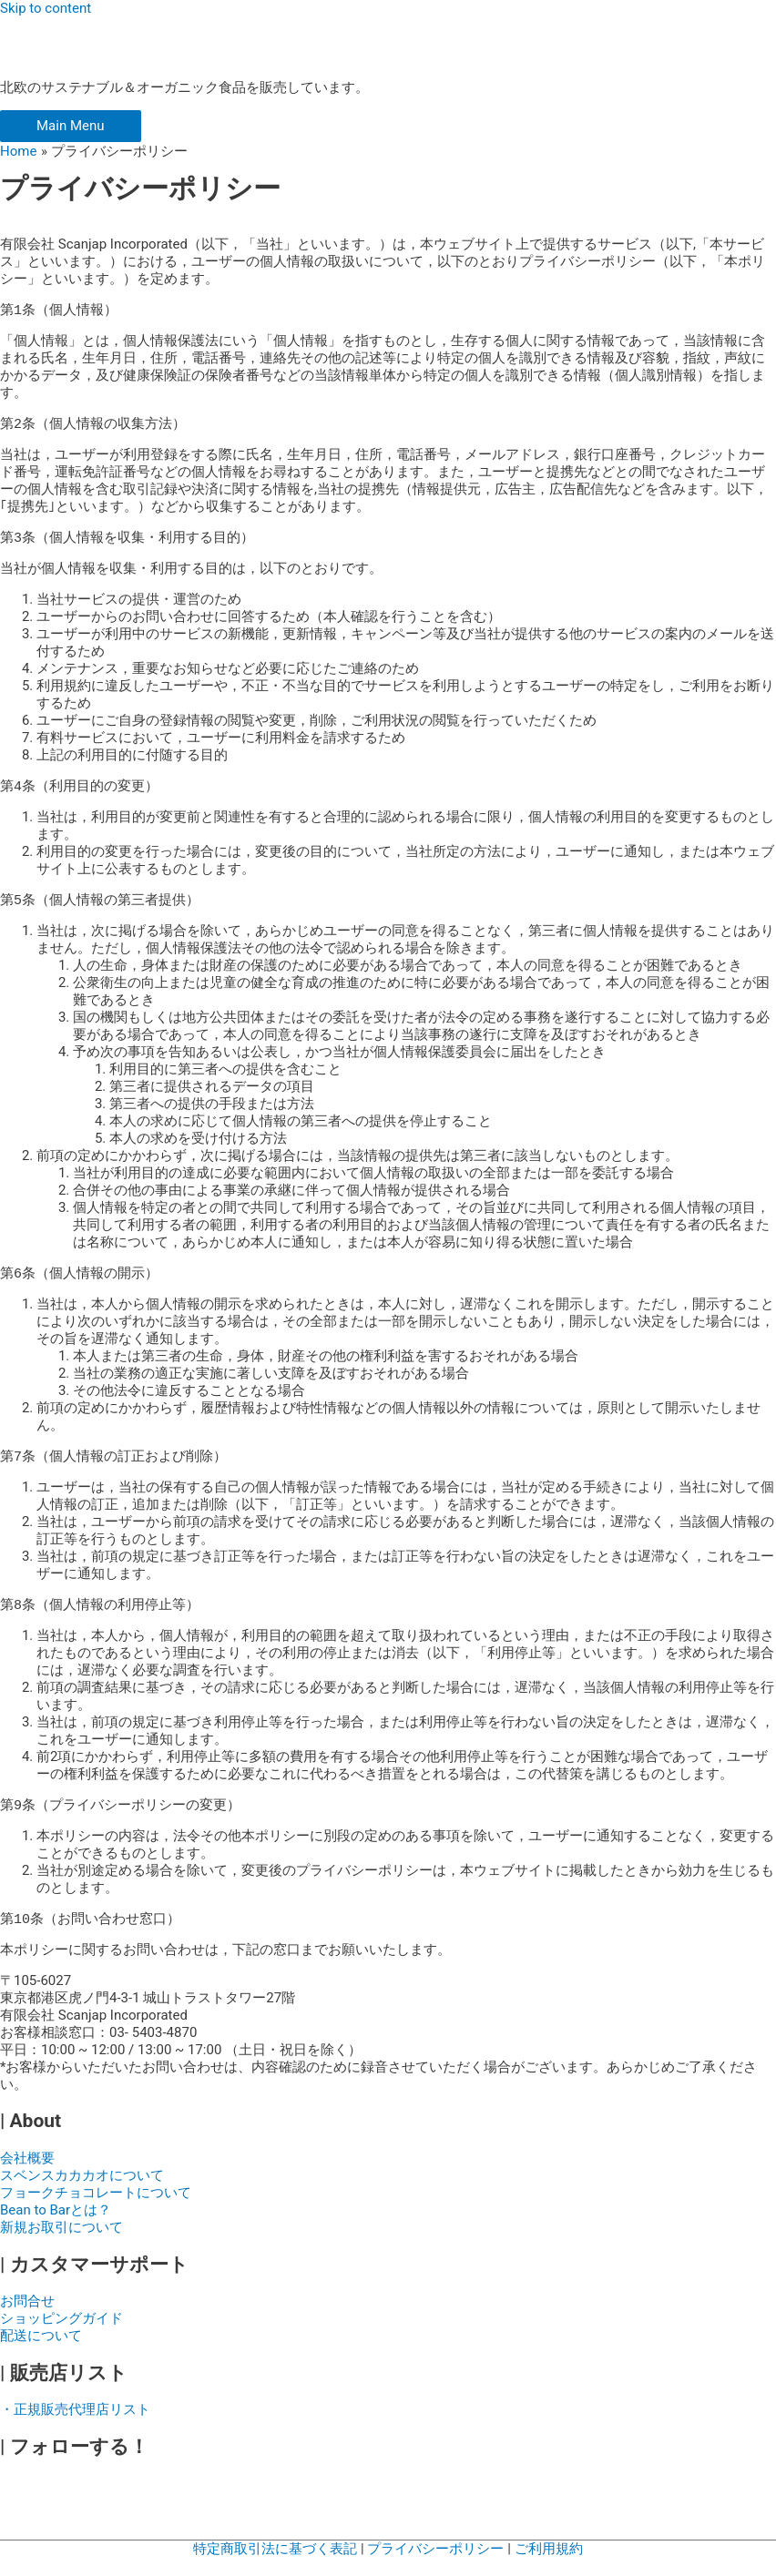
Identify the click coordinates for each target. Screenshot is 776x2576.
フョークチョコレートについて (95, 2211)
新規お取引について (61, 2245)
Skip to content (45, 8)
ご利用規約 (549, 2567)
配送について (41, 2354)
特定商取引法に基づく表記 (275, 2567)
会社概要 (27, 2176)
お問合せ (27, 2319)
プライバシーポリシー (437, 2567)
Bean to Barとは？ (55, 2228)
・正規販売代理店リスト (75, 2427)
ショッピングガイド (61, 2336)
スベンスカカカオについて (82, 2193)
